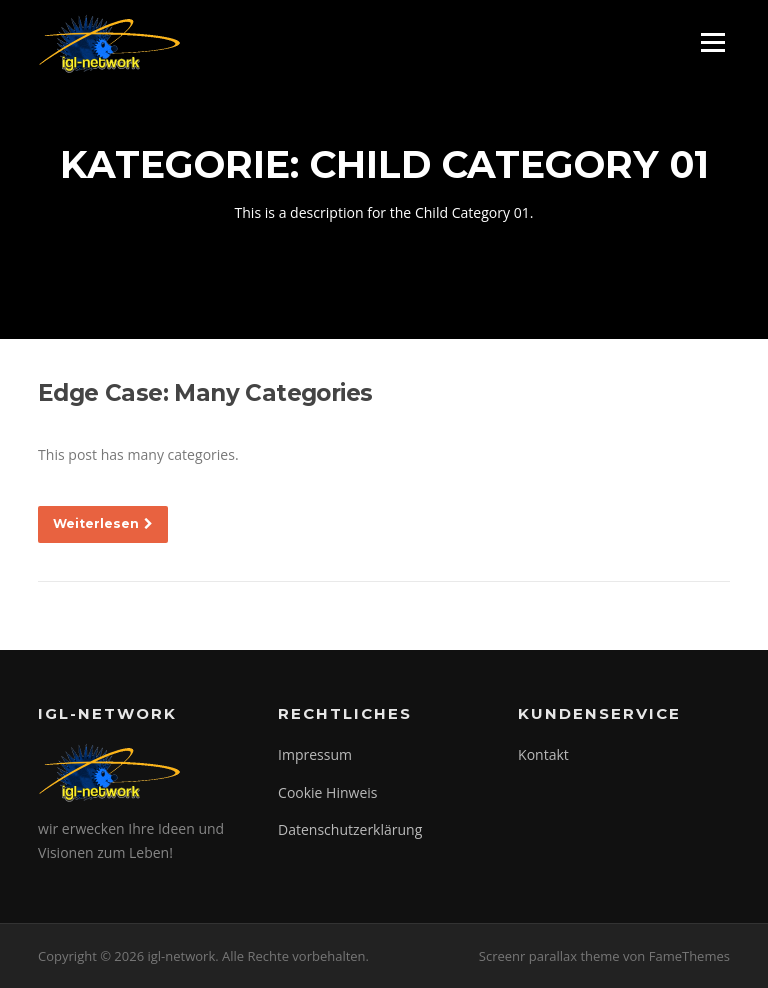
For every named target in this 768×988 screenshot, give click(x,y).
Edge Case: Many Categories (205, 393)
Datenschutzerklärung (350, 829)
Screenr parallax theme (549, 956)
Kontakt (543, 754)
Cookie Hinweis (327, 792)
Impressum (315, 754)
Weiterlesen (103, 523)
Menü (712, 42)
